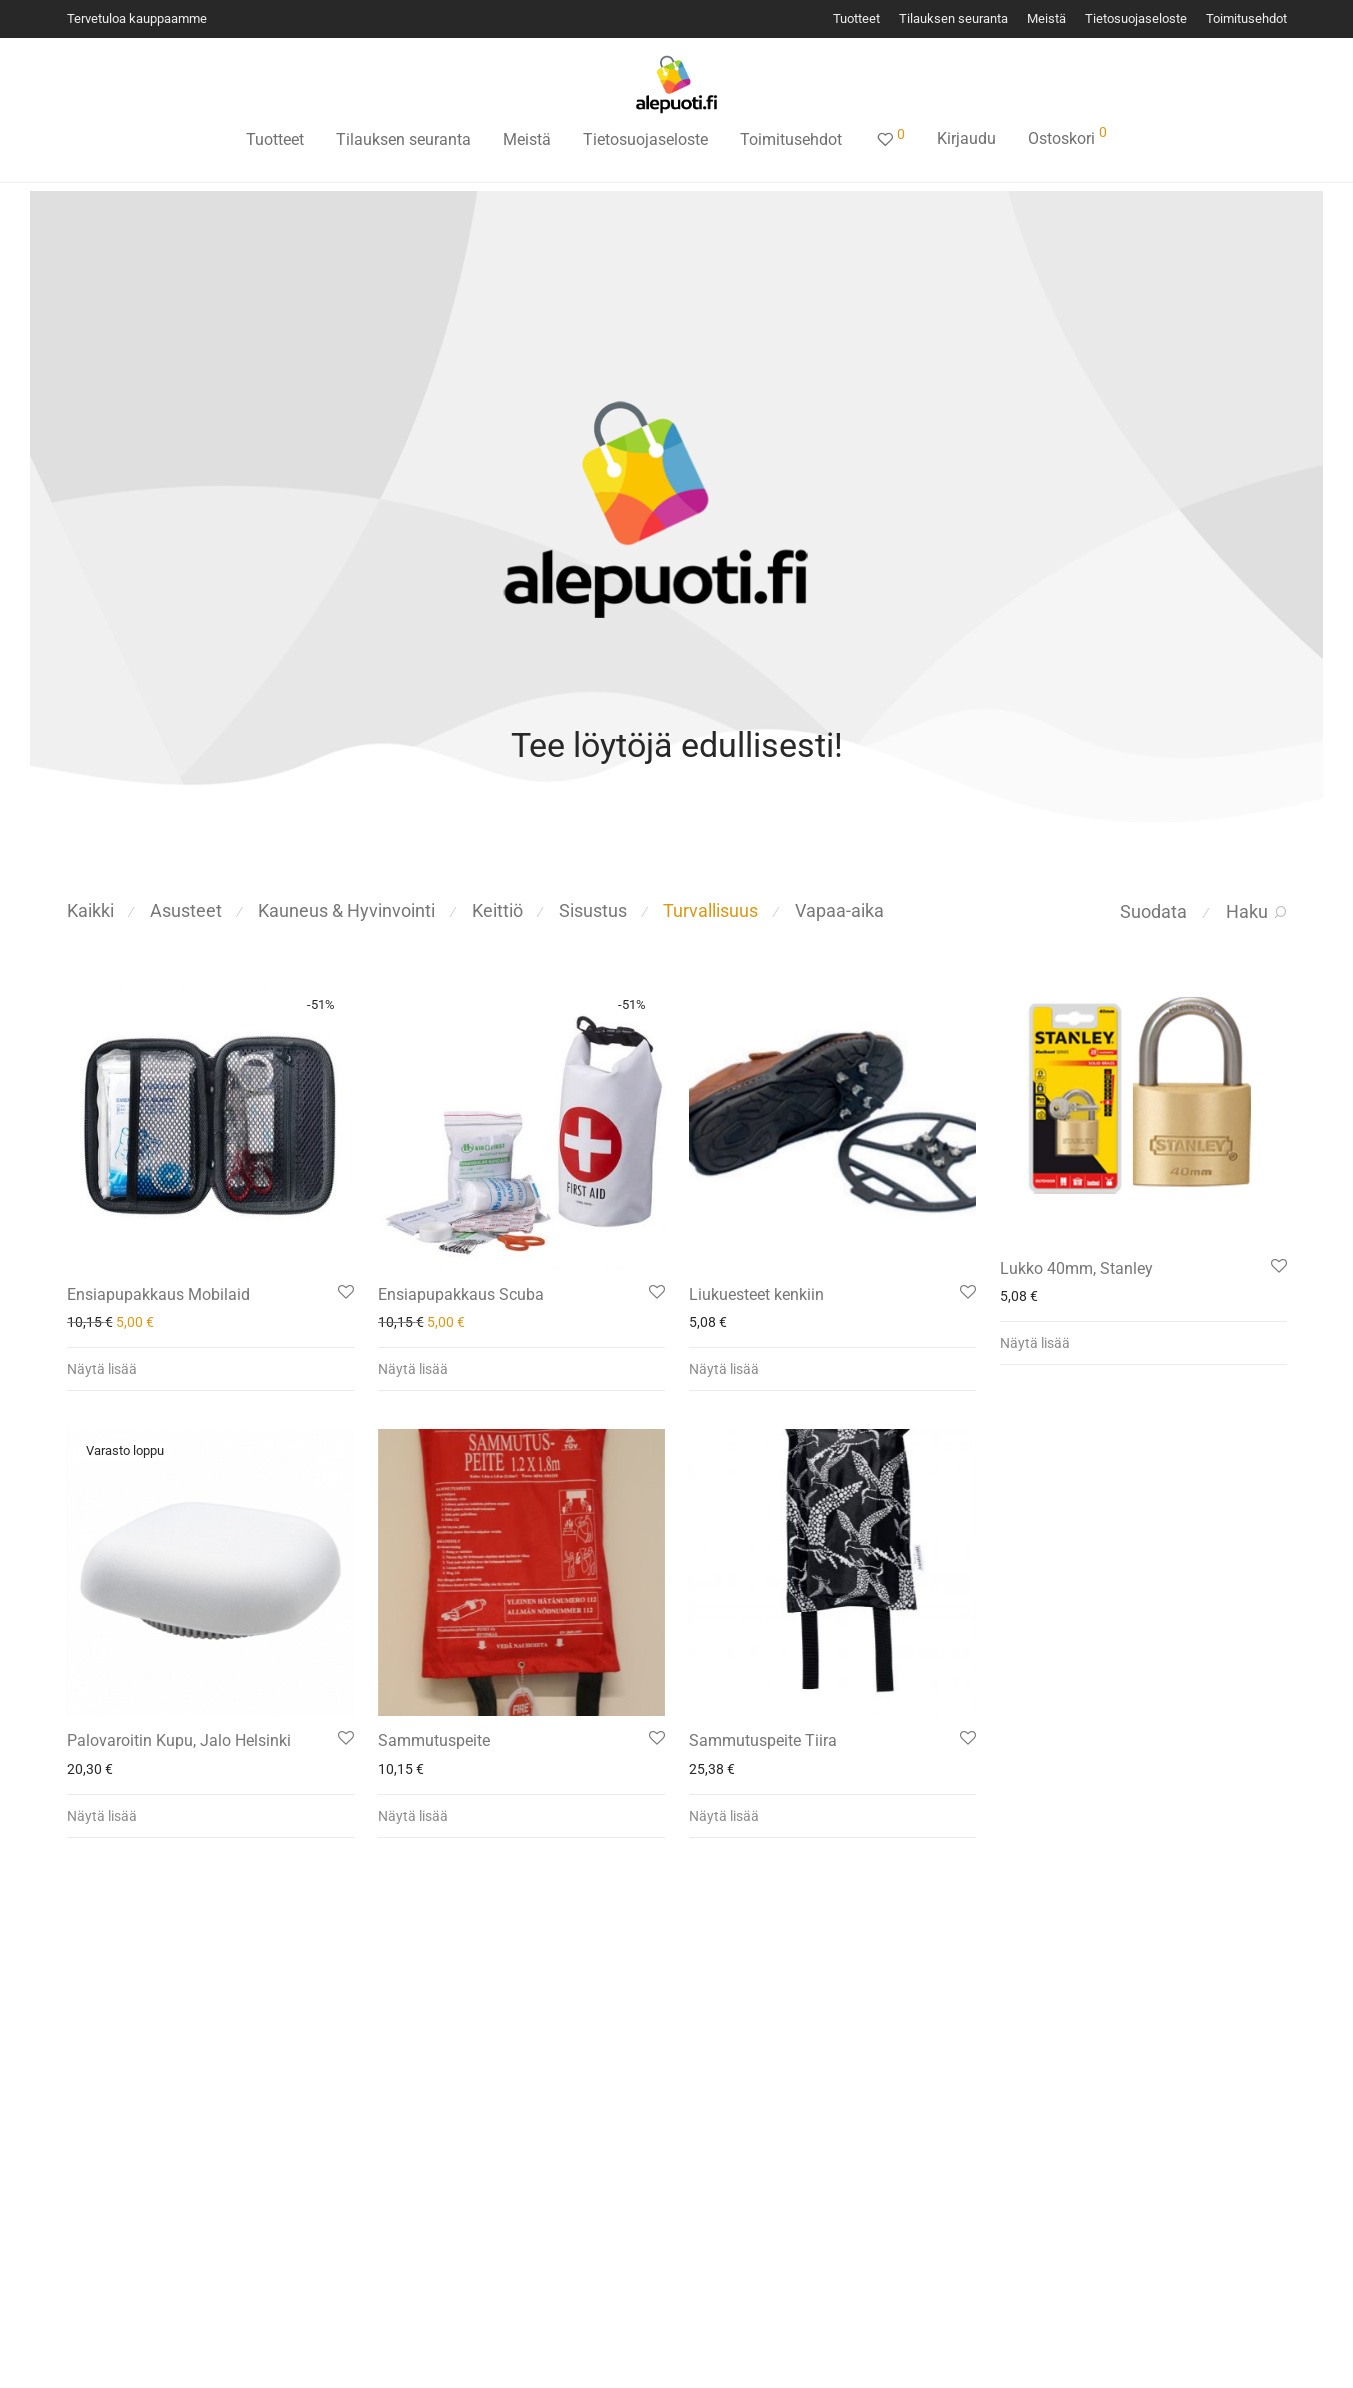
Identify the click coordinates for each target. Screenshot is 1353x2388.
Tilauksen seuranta (953, 19)
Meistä (1046, 19)
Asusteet (186, 910)
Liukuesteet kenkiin (756, 1294)
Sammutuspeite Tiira (763, 1740)
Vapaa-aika (839, 910)
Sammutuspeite (434, 1740)
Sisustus (593, 910)
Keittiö (497, 910)
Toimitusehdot (1246, 19)
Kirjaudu (966, 138)
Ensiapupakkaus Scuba (461, 1294)
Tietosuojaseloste (1136, 19)
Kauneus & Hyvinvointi (346, 910)
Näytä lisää (102, 1369)
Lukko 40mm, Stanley (1076, 1268)
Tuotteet (856, 19)
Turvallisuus (710, 910)
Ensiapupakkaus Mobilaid (158, 1294)
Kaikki (90, 910)
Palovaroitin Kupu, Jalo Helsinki (179, 1740)
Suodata (1153, 911)
